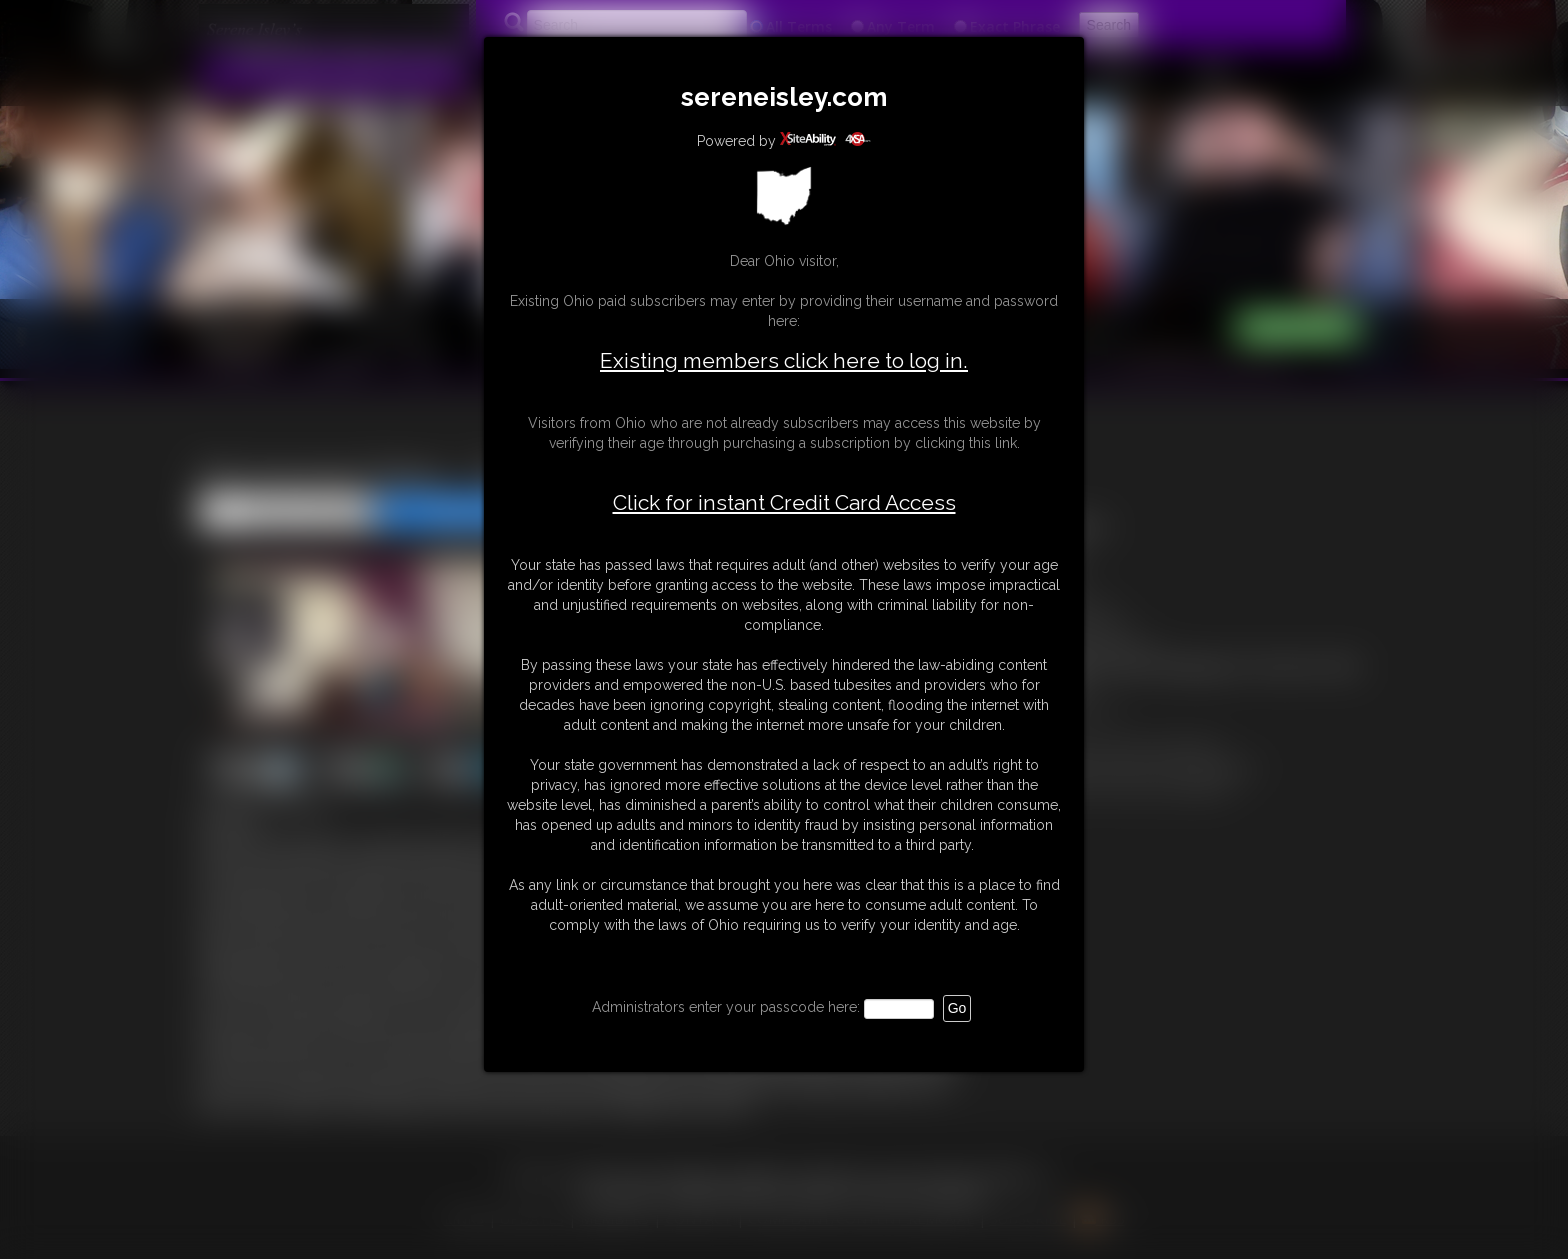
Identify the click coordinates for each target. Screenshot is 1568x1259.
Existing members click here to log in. (784, 360)
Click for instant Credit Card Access (784, 503)
